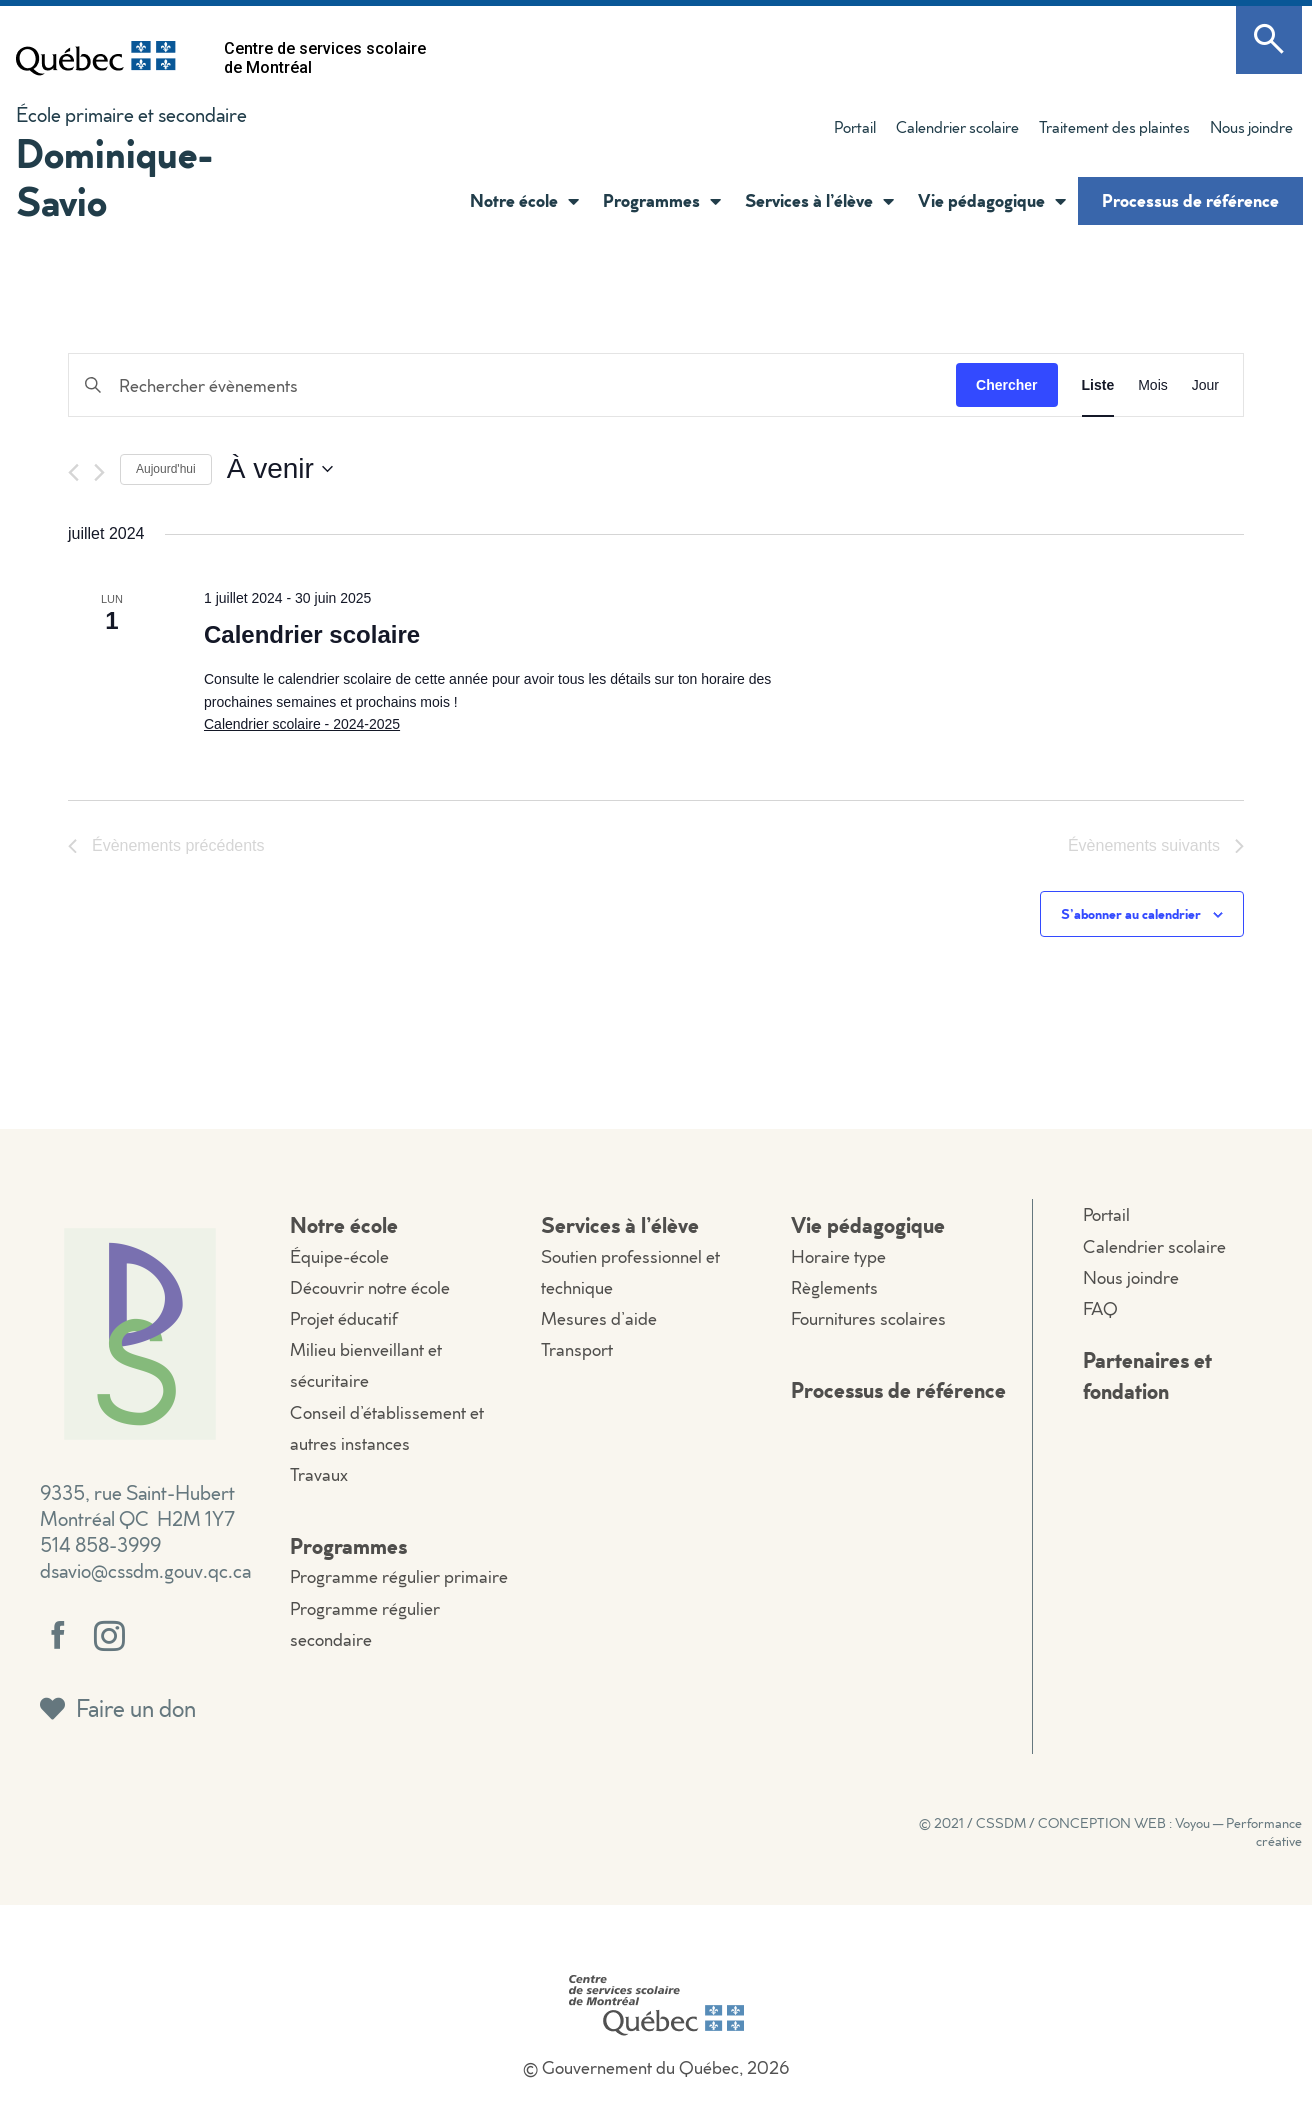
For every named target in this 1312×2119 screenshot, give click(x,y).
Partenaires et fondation (1147, 1375)
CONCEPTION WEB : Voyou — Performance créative (1170, 1832)
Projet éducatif (344, 1318)
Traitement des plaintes (1114, 127)
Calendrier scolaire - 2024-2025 (302, 724)
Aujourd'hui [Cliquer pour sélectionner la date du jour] (166, 469)
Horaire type (838, 1256)
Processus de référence (1190, 200)
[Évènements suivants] (99, 472)
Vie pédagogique (992, 201)
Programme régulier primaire (399, 1576)
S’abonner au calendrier (1131, 913)
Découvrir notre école (370, 1287)
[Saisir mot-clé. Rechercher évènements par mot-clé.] (512, 385)
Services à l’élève (819, 201)
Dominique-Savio (115, 176)
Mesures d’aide (599, 1318)
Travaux (319, 1474)
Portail (855, 127)
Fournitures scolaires (868, 1318)
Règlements (834, 1287)
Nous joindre (1251, 127)
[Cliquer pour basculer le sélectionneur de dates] (280, 469)
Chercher (1006, 385)
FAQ (1100, 1308)
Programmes (662, 201)
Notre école (524, 201)
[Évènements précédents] (73, 472)
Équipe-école (339, 1256)
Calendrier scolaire (957, 127)
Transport (577, 1349)
